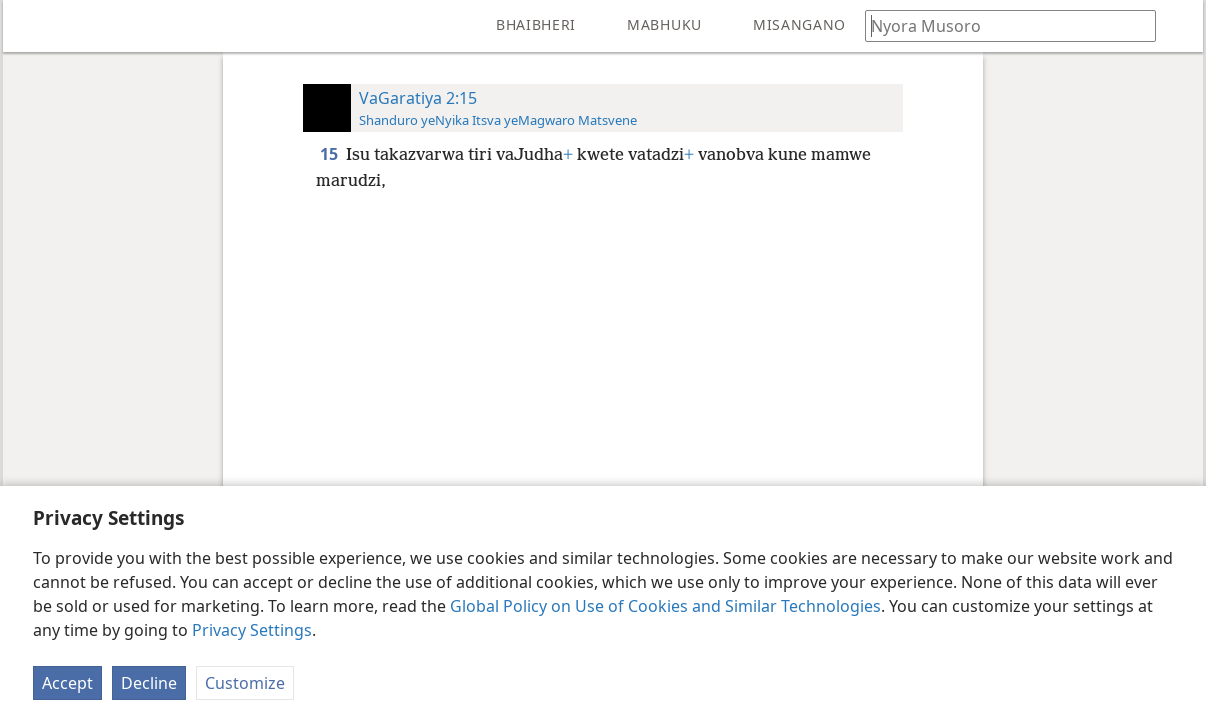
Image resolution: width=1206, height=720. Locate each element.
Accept (67, 683)
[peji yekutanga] (33, 26)
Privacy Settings (252, 630)
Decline (149, 683)
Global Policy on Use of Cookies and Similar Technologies (665, 606)
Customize (245, 683)
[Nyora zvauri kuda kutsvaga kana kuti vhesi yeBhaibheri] (1001, 25)
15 (331, 154)
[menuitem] (33, 26)
